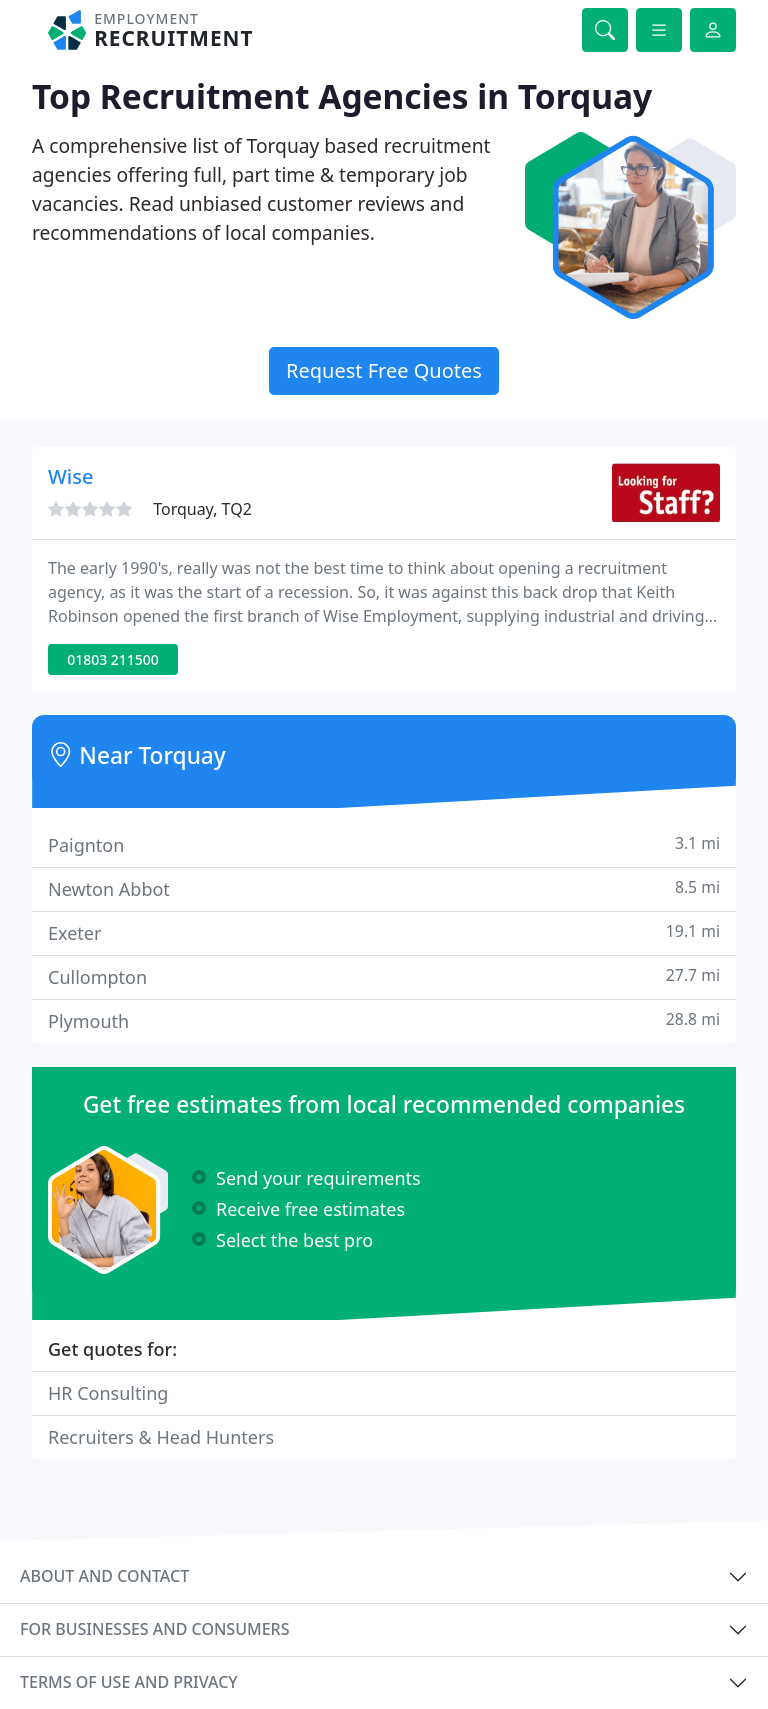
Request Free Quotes (384, 370)
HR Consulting (108, 1393)
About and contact (104, 1576)
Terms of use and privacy (129, 1682)
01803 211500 (113, 659)
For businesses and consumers (154, 1629)
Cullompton (384, 976)
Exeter (384, 932)
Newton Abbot (384, 888)
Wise (70, 476)
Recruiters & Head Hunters (161, 1437)
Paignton (384, 844)
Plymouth (384, 1020)
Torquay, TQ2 (202, 509)
